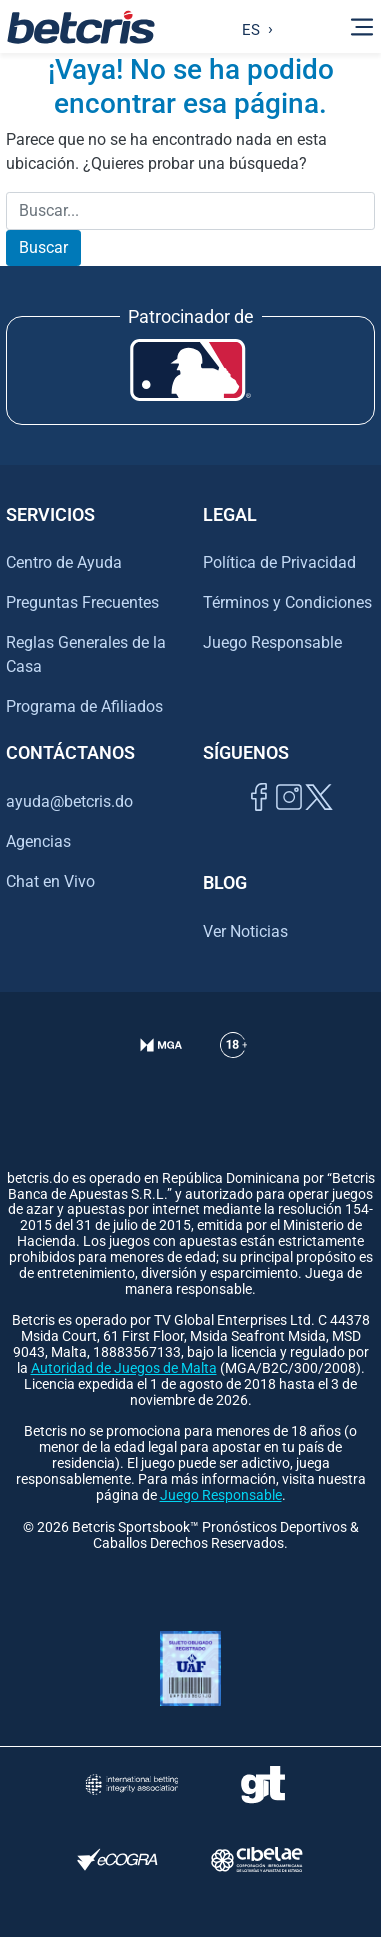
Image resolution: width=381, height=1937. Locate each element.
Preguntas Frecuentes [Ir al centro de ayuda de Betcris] (82, 602)
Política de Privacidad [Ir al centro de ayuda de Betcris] (279, 562)
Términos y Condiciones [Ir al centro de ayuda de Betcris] (287, 602)
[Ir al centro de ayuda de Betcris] (233, 1069)
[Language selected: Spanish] (252, 27)
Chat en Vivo (50, 882)
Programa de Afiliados (84, 706)
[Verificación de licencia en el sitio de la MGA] (161, 1069)
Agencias (38, 841)
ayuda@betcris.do (69, 801)
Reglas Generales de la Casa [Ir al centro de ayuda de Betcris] (86, 654)
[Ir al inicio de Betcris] (81, 27)
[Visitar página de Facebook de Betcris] (259, 819)
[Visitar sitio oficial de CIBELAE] (256, 1859)
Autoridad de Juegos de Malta (124, 1368)
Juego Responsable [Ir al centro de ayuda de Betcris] (272, 642)
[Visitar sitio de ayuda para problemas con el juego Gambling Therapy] (263, 1784)
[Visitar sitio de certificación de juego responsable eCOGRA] (118, 1859)
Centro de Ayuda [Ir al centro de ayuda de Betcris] (64, 562)
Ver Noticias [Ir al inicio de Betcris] (245, 931)
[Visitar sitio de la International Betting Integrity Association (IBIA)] (131, 1784)
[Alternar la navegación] (362, 27)
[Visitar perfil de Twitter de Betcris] (319, 819)
